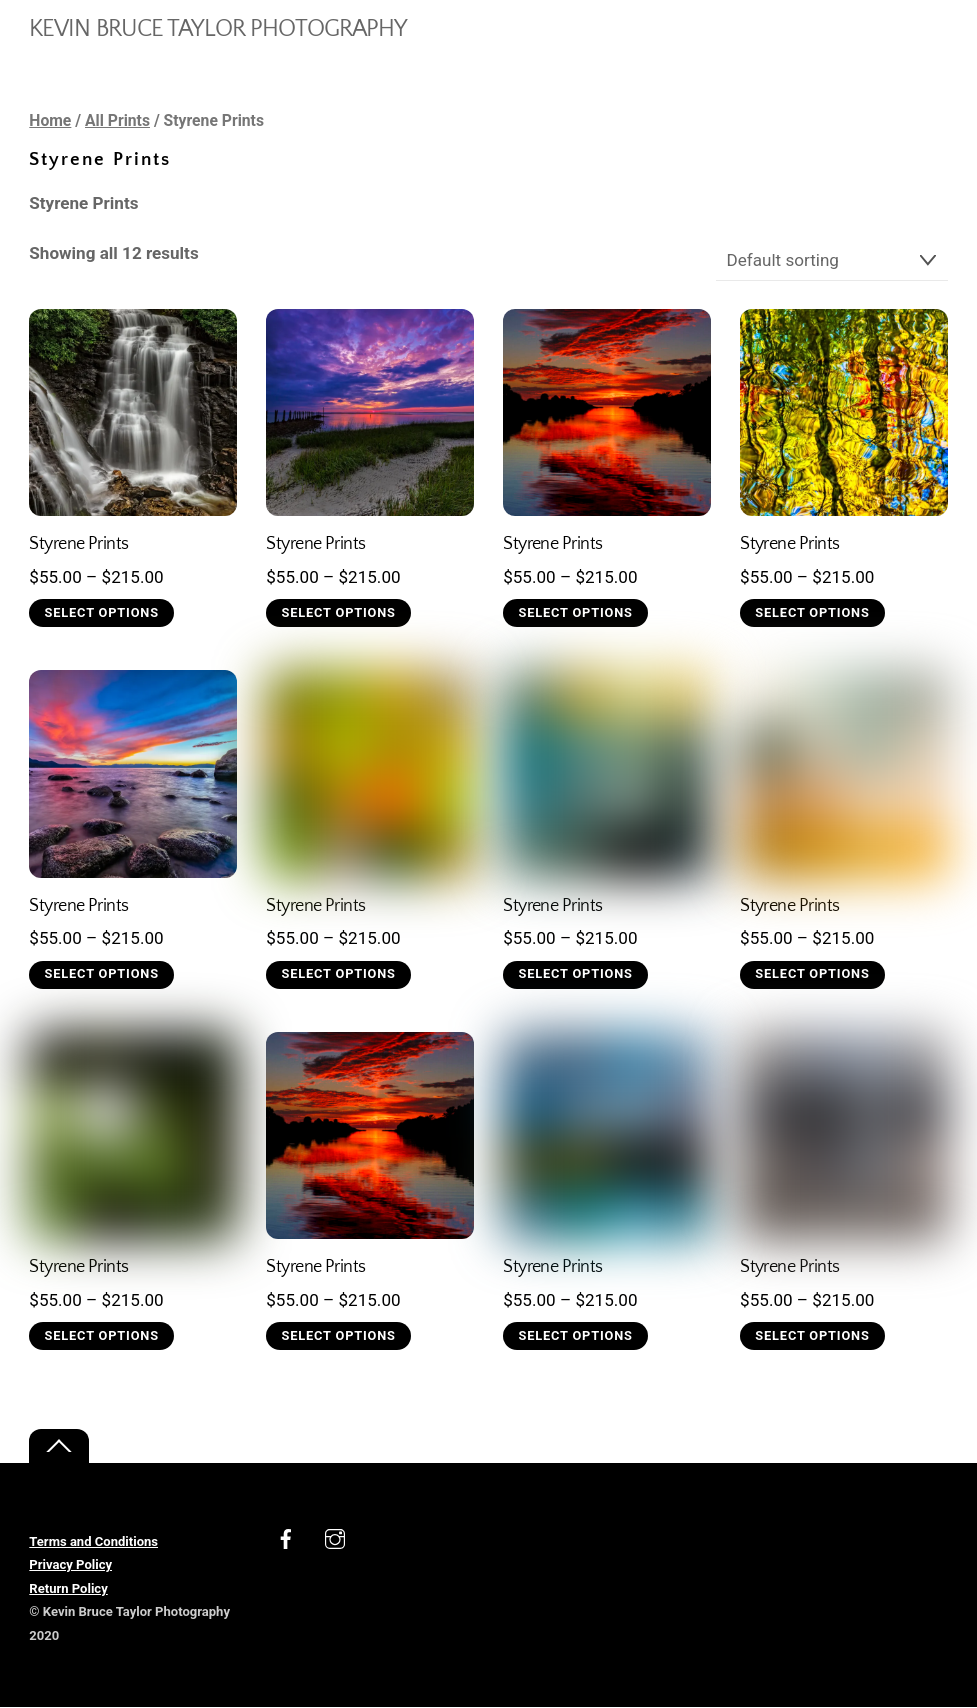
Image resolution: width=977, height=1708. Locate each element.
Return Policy (68, 1588)
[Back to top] (59, 1446)
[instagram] (335, 1537)
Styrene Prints (78, 544)
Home (50, 120)
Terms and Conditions (93, 1541)
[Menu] (918, 26)
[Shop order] (831, 260)
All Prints (117, 120)
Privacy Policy (70, 1564)
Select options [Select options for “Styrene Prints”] (102, 612)
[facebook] (286, 1537)
